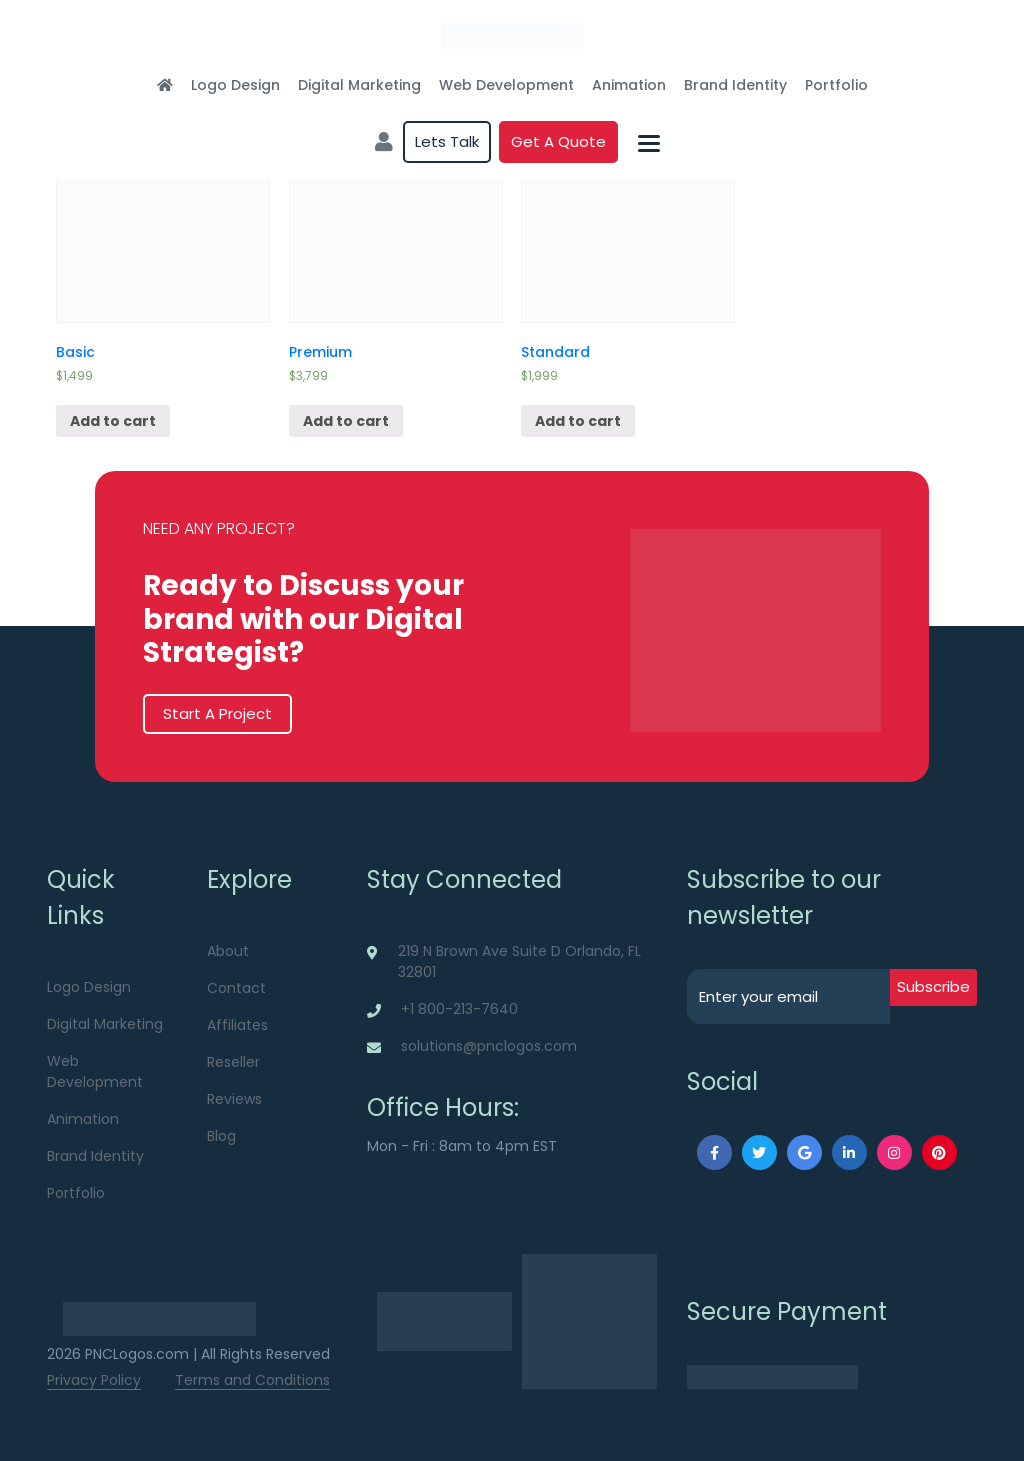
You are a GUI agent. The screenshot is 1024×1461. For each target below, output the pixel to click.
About (228, 951)
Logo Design (235, 85)
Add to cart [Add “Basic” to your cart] (113, 421)
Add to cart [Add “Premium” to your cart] (346, 421)
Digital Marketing (359, 85)
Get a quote (558, 141)
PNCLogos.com (137, 1354)
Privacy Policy (94, 1380)
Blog (221, 1136)
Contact (236, 988)
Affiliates (237, 1025)
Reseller (233, 1062)
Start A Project (217, 713)
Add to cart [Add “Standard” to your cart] (578, 421)
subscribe (933, 986)
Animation (629, 85)
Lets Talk (447, 141)
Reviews (234, 1099)
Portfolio (836, 85)
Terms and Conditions (252, 1380)
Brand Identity (735, 85)
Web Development (506, 85)
